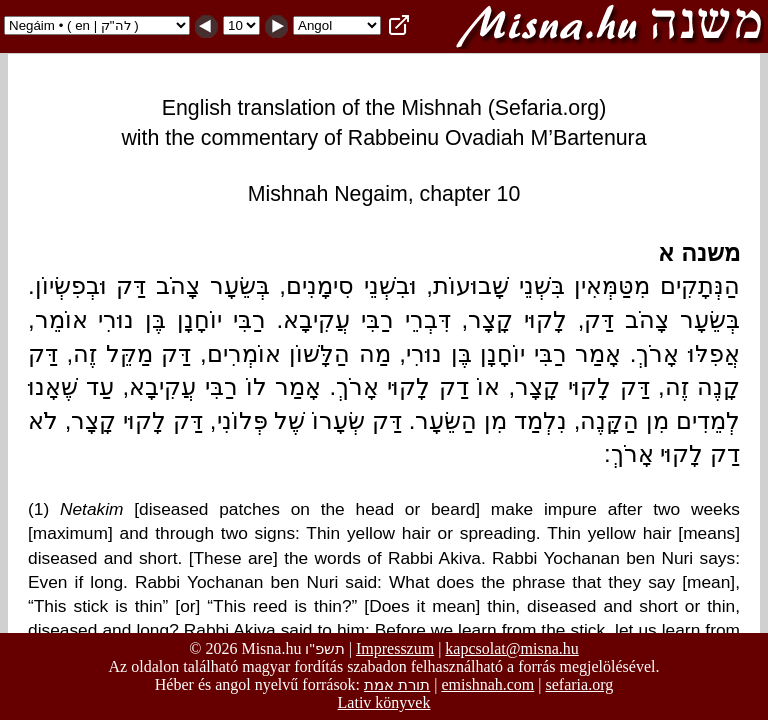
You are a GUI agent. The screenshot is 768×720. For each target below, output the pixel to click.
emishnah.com (487, 684)
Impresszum (395, 648)
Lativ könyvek (384, 702)
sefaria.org (580, 684)
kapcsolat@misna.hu (511, 648)
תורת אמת (397, 684)
